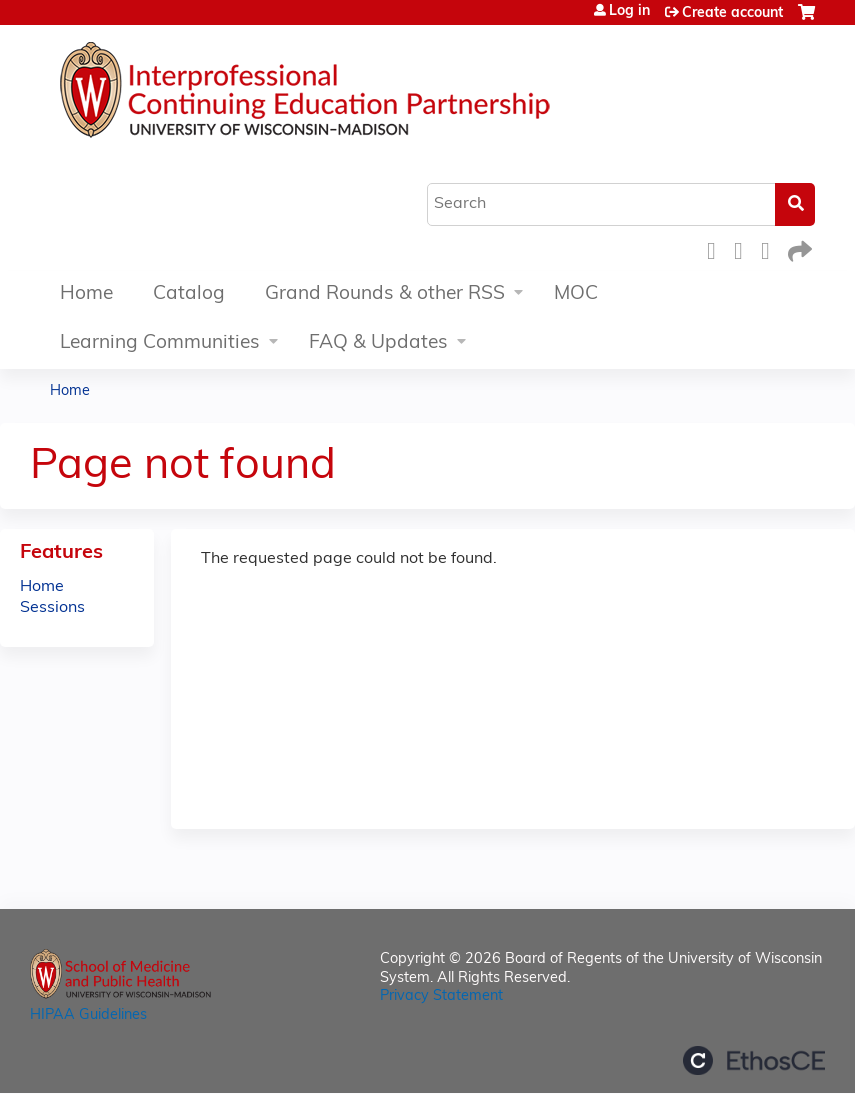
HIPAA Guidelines (88, 1015)
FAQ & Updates (378, 343)
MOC (576, 294)
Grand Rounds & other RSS (385, 294)
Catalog (189, 294)
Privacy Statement (441, 996)
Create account (732, 13)
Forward (798, 248)
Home (86, 294)
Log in (629, 12)
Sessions (52, 608)
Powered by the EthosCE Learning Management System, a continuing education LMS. (754, 1060)
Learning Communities (160, 343)
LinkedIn (771, 248)
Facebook (717, 248)
